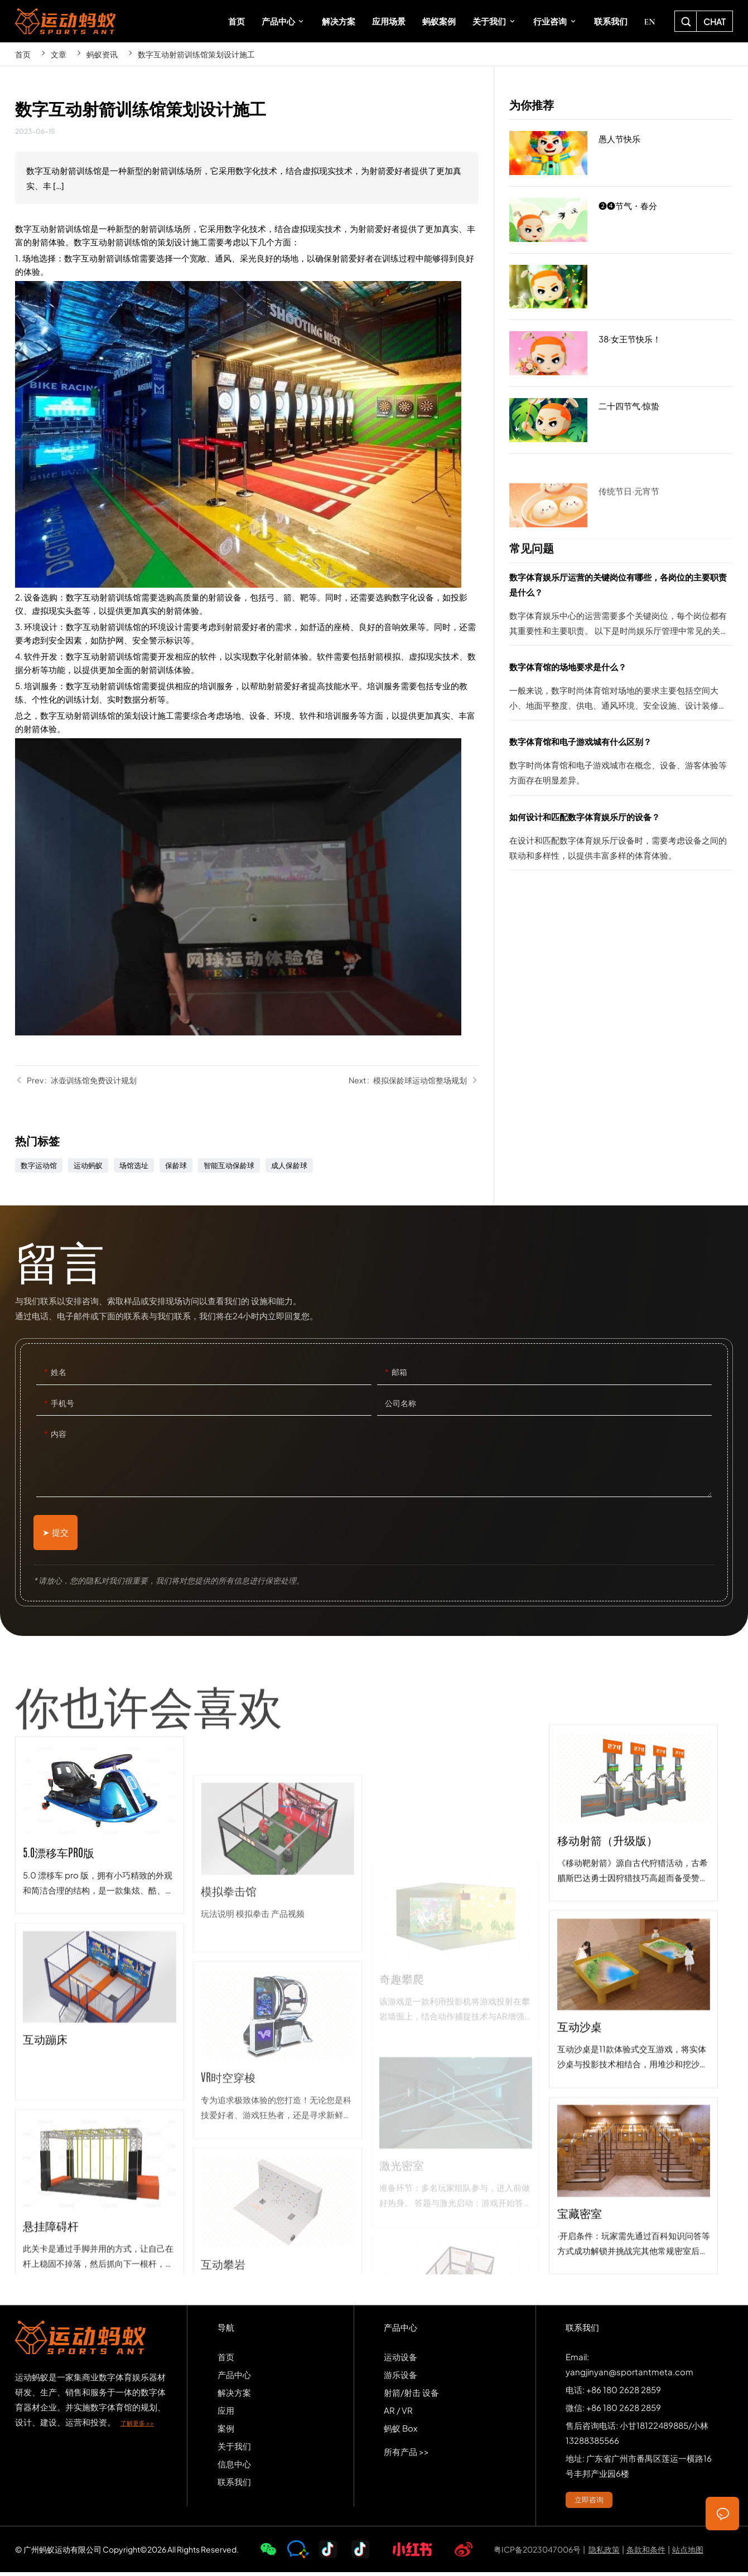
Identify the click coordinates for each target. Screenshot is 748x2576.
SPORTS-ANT (65, 21)
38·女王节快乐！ (621, 354)
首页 (23, 54)
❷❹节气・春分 (621, 220)
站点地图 (687, 2553)
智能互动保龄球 (229, 1165)
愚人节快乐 (621, 153)
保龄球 (176, 1165)
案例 (226, 2432)
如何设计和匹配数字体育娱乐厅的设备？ (621, 839)
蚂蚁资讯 (102, 54)
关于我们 (234, 2449)
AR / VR (398, 2414)
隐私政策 (604, 2553)
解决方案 (234, 2396)
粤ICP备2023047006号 (537, 2553)
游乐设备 (400, 2378)
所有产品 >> (406, 2455)
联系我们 (234, 2485)
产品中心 (234, 2378)
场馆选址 (134, 1165)
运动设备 (400, 2360)
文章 (58, 54)
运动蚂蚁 (88, 1165)
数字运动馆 (38, 1165)
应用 (226, 2414)
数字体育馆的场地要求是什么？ (621, 689)
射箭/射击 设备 (411, 2396)
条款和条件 (645, 2553)
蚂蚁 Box (400, 2432)
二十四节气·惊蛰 (621, 420)
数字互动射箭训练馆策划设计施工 (196, 54)
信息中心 (234, 2467)
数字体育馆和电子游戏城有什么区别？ (621, 764)
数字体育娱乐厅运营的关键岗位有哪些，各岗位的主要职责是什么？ (621, 607)
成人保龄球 (289, 1165)
